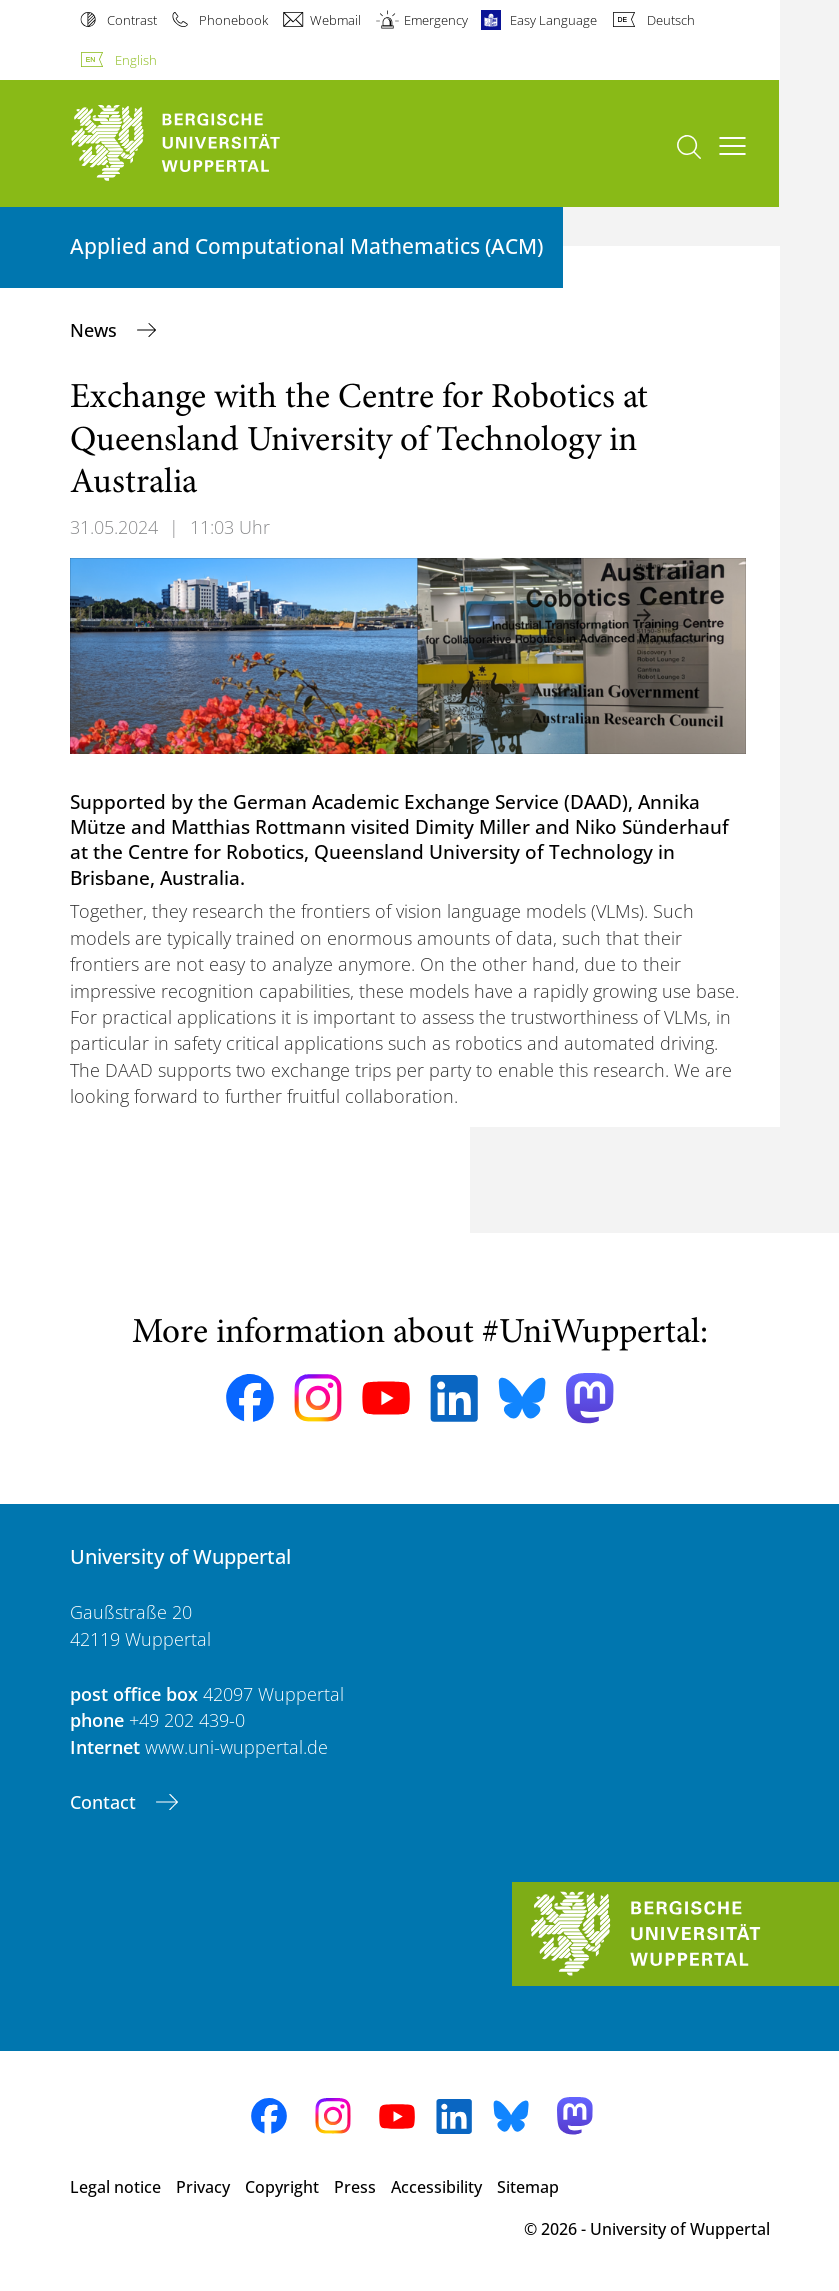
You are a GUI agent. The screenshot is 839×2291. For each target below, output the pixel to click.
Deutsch (671, 20)
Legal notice (115, 2187)
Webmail (335, 20)
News (96, 330)
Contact (105, 1802)
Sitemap (528, 2187)
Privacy (203, 2187)
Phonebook (233, 20)
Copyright (282, 2187)
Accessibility (436, 2187)
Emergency (436, 20)
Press (355, 2187)
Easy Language (553, 20)
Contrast (132, 20)
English (136, 60)
